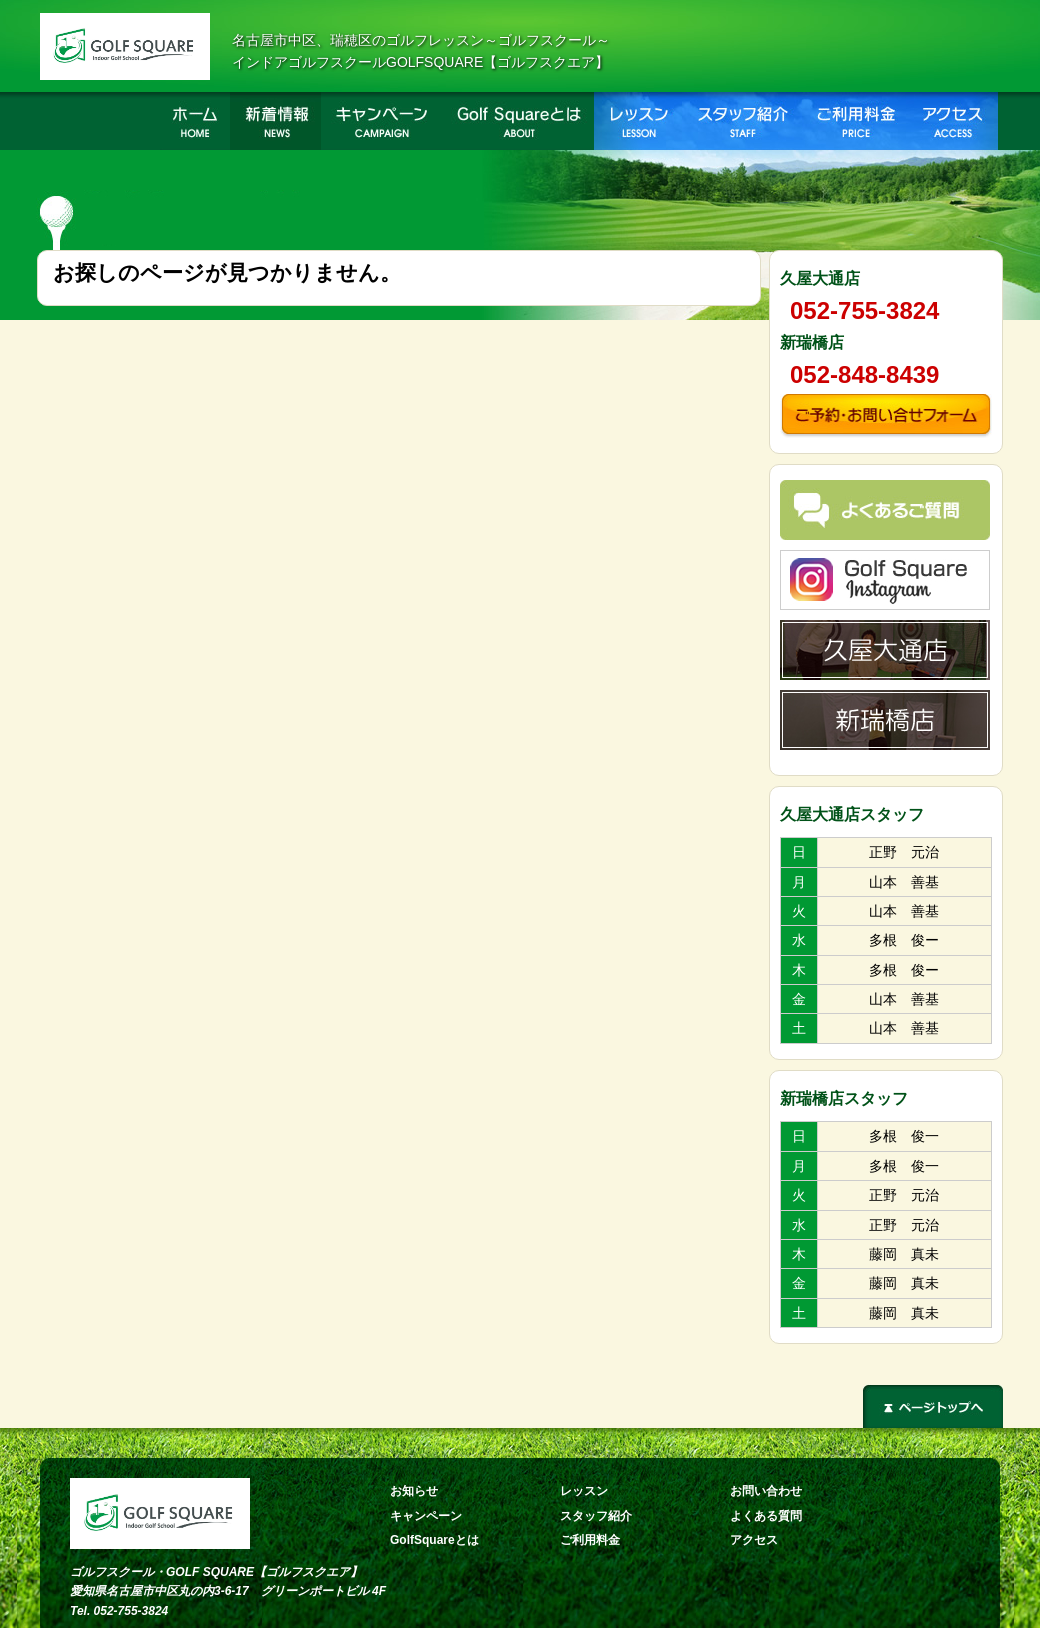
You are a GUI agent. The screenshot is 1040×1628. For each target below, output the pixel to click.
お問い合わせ (766, 1491)
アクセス (754, 1540)
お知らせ (414, 1491)
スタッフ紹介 (596, 1516)
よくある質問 (766, 1516)
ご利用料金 (590, 1540)
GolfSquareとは (434, 1540)
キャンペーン (426, 1516)
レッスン (584, 1491)
